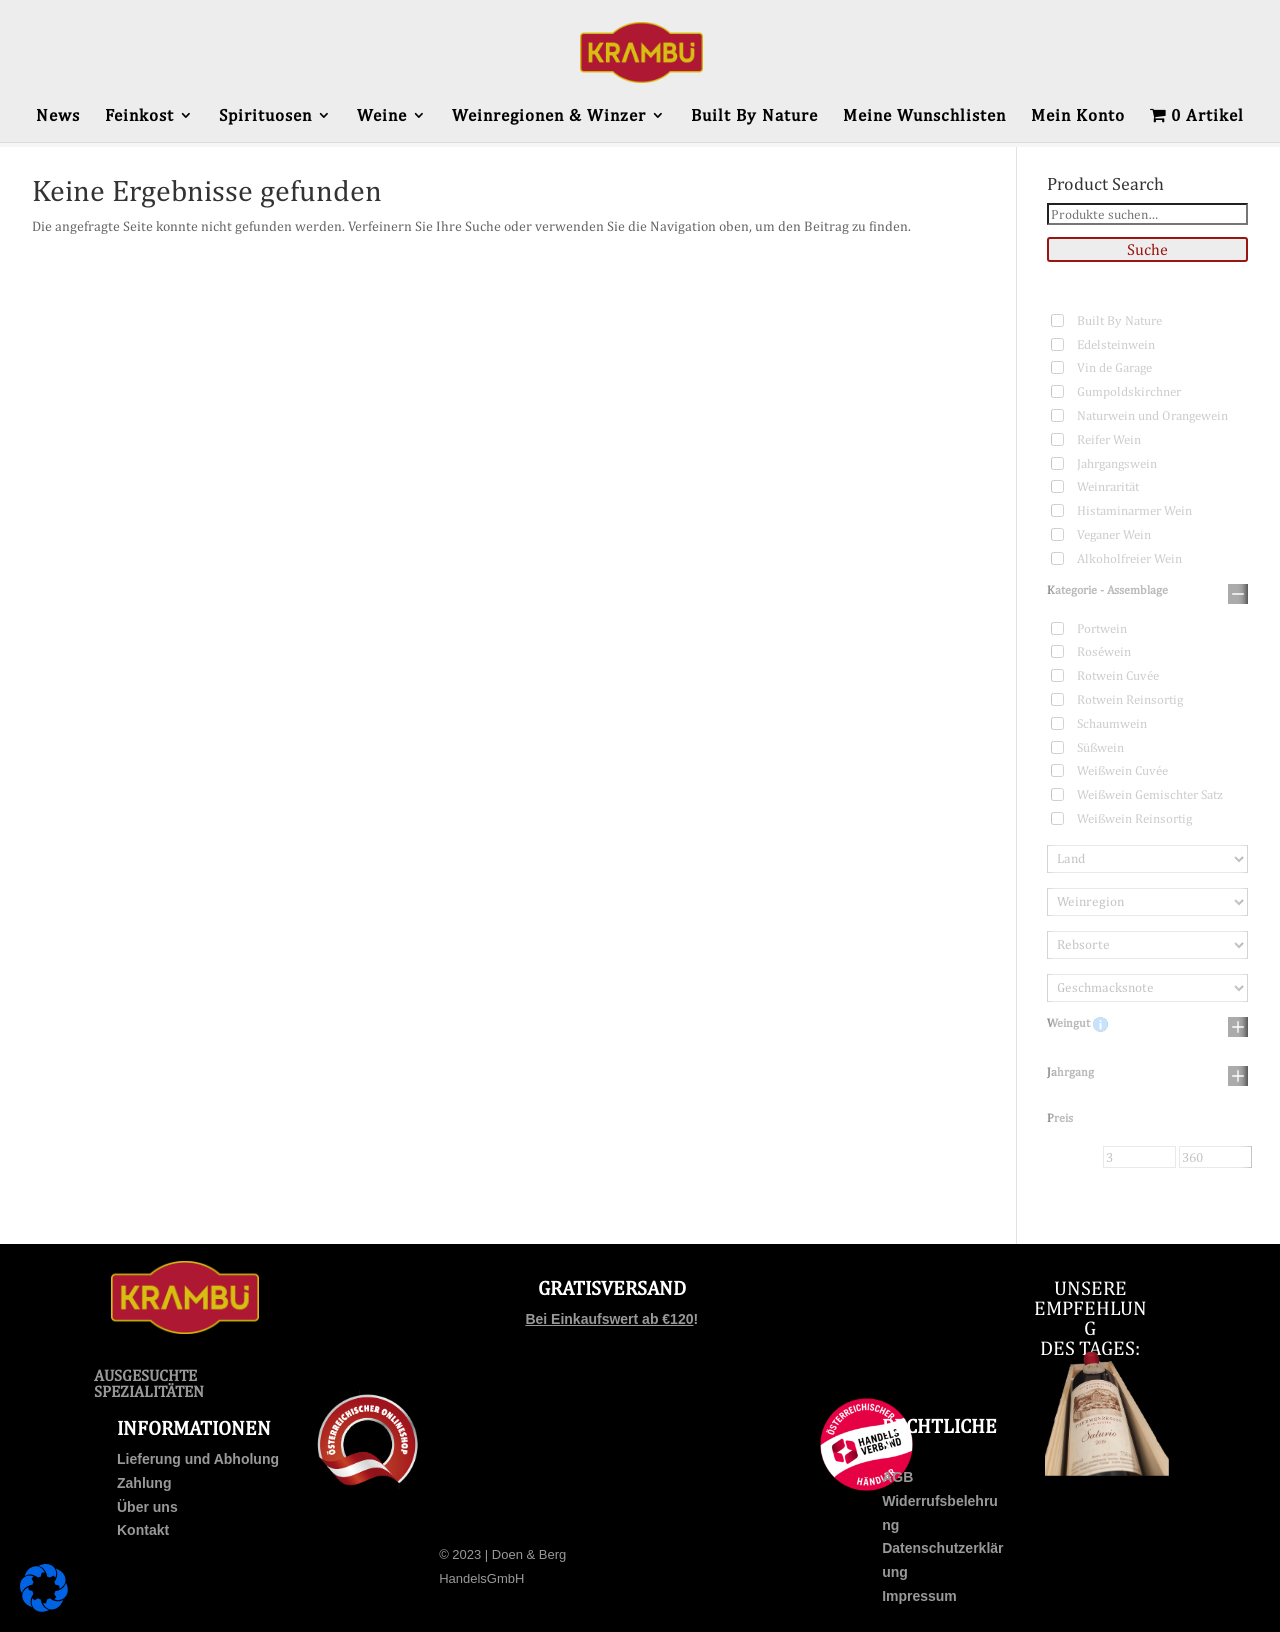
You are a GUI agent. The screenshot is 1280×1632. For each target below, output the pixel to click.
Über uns (147, 1507)
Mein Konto (1078, 116)
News (58, 116)
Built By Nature (754, 116)
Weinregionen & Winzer (549, 116)
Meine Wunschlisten (924, 116)
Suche (1147, 249)
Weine (382, 116)
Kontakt (143, 1530)
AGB (897, 1477)
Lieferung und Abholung (198, 1459)
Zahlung (144, 1483)
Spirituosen (265, 116)
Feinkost (139, 116)
